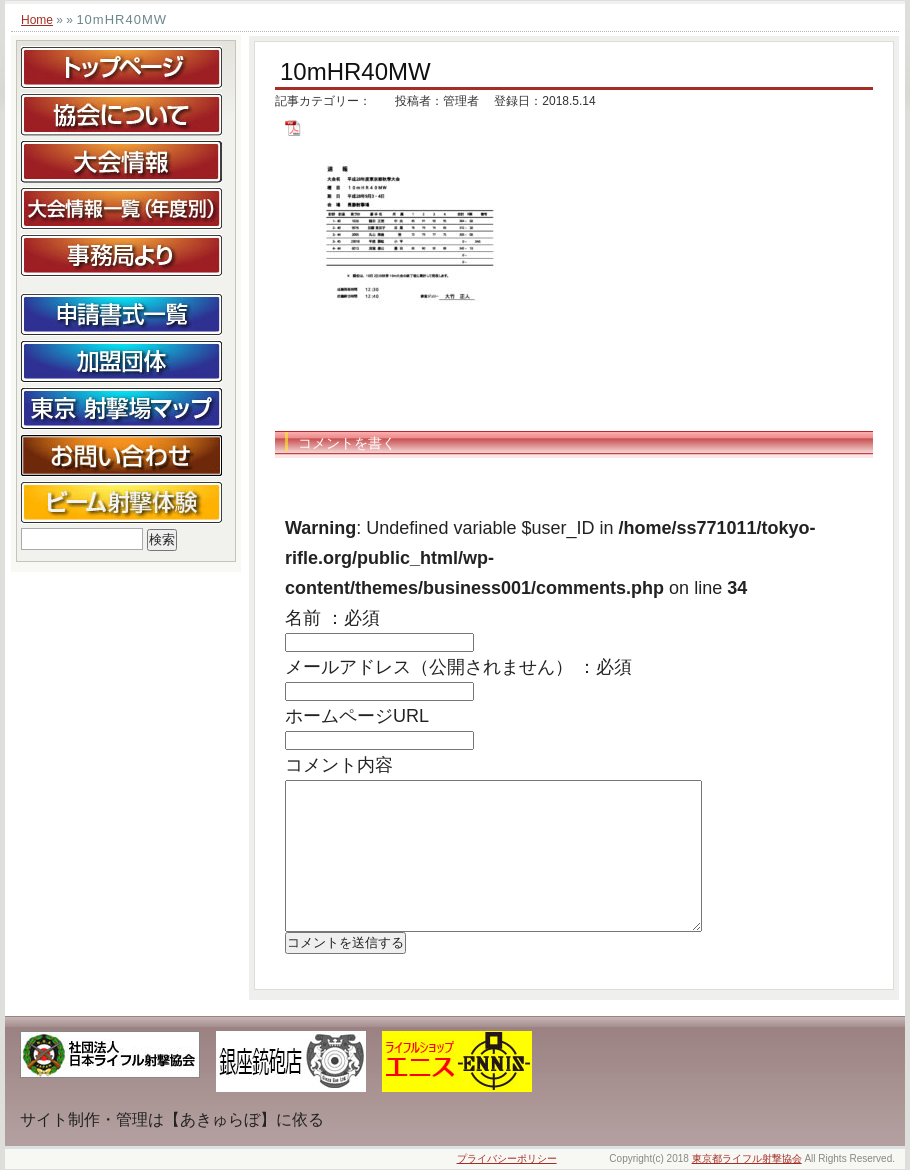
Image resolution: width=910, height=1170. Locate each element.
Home (37, 20)
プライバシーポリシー (507, 1158)
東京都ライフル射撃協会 (747, 1158)
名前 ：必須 (332, 618)
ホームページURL (357, 716)
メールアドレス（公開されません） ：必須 (458, 667)
